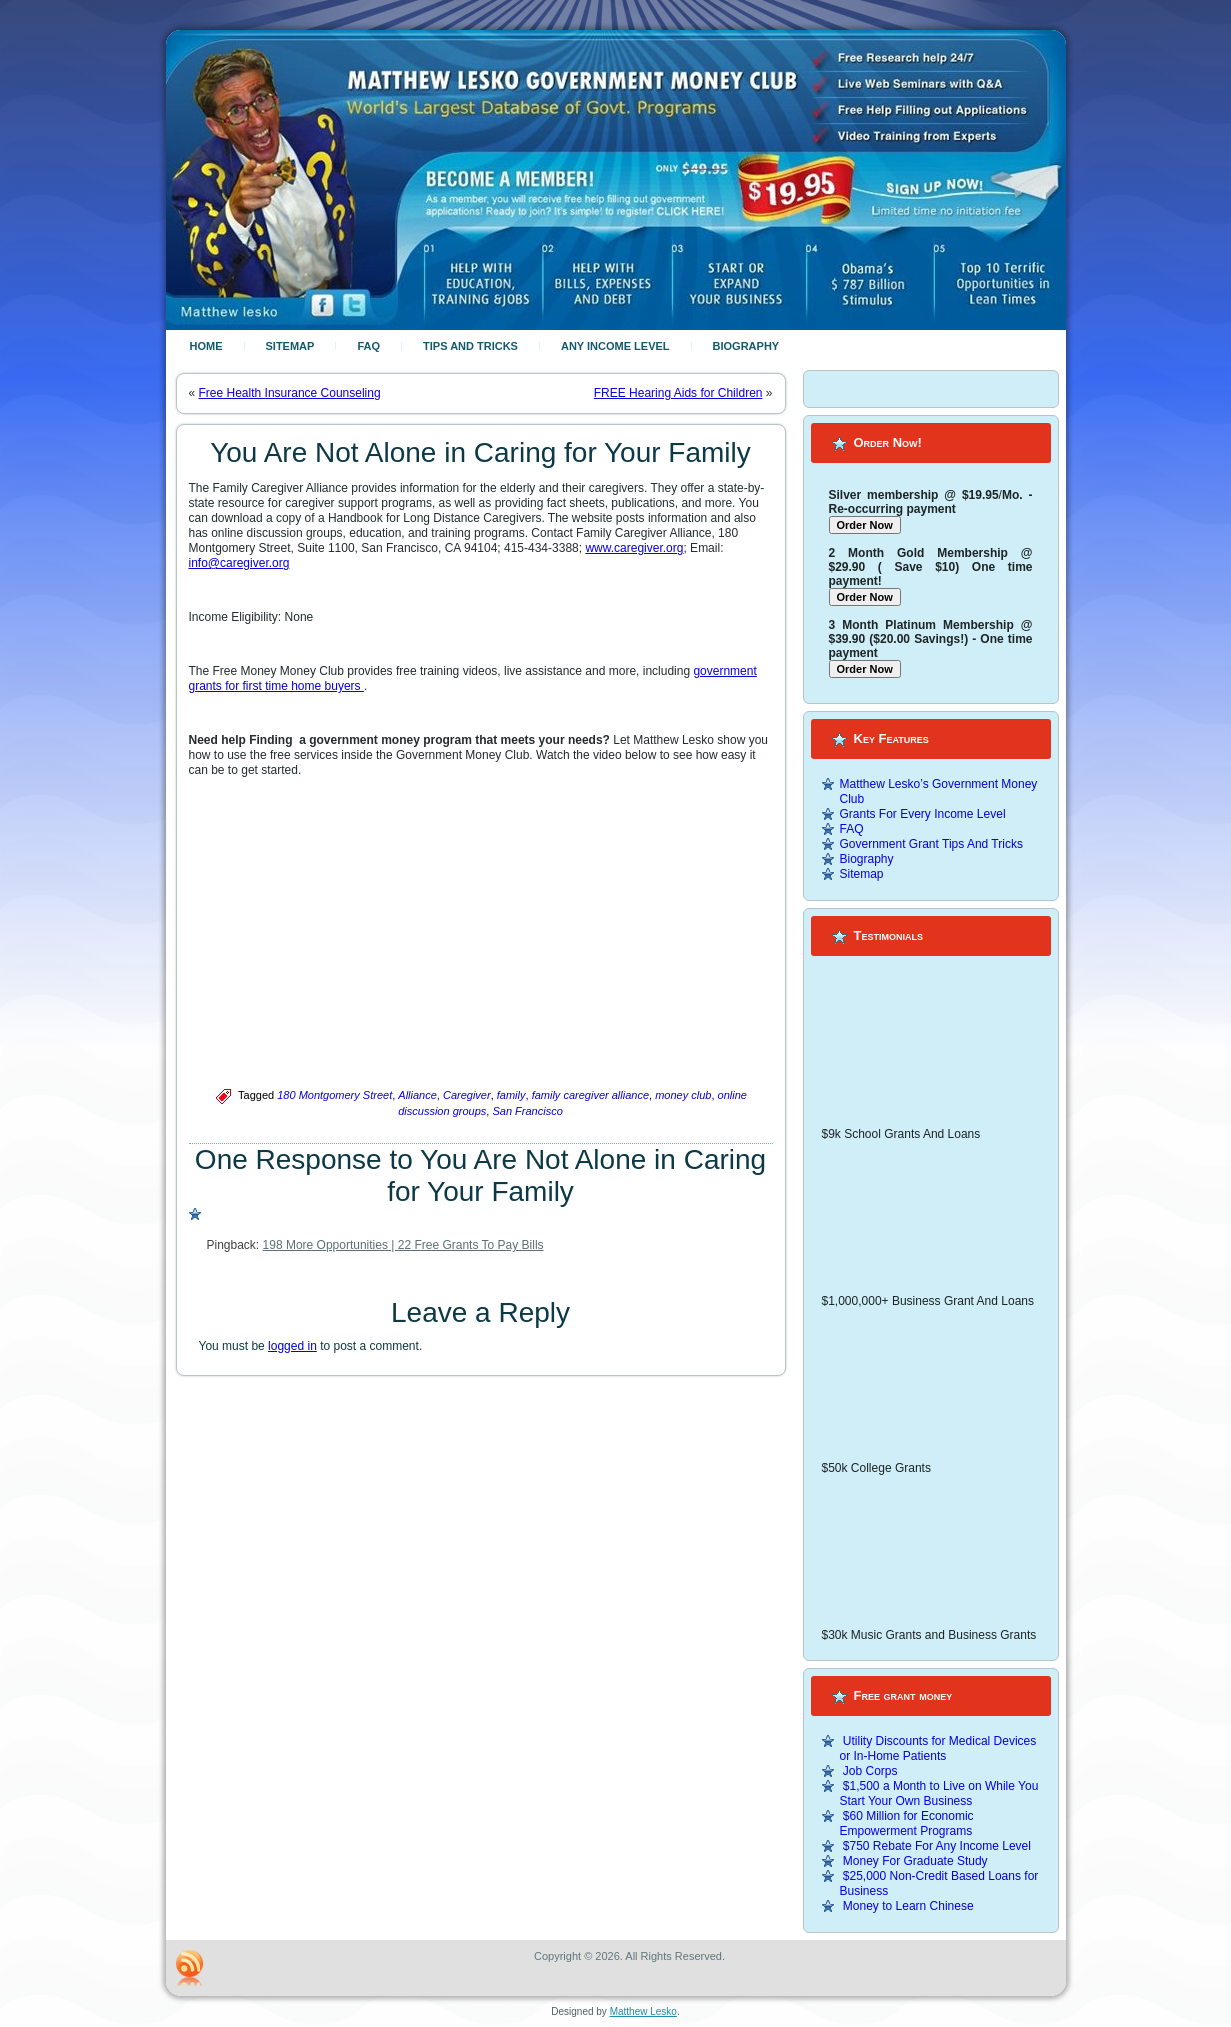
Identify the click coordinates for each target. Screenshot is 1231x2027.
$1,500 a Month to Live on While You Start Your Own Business (939, 1793)
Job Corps (870, 1771)
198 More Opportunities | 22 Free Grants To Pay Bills (403, 1245)
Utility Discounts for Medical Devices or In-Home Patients (938, 1748)
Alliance (417, 1095)
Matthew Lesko (643, 2011)
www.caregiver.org (634, 548)
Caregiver (467, 1095)
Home (206, 346)
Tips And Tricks (470, 346)
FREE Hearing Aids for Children (678, 393)
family (511, 1095)
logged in (292, 1346)
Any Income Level (615, 346)
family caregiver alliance (590, 1095)
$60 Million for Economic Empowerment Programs (907, 1823)
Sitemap (290, 346)
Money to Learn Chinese (908, 1906)
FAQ (368, 346)
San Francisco (527, 1111)
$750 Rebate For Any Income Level (937, 1846)
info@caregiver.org (239, 563)
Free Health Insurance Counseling (290, 393)
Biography (746, 346)
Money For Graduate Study (915, 1861)
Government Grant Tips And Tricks (931, 844)
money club (683, 1095)
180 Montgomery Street (334, 1095)
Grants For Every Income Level (923, 814)
